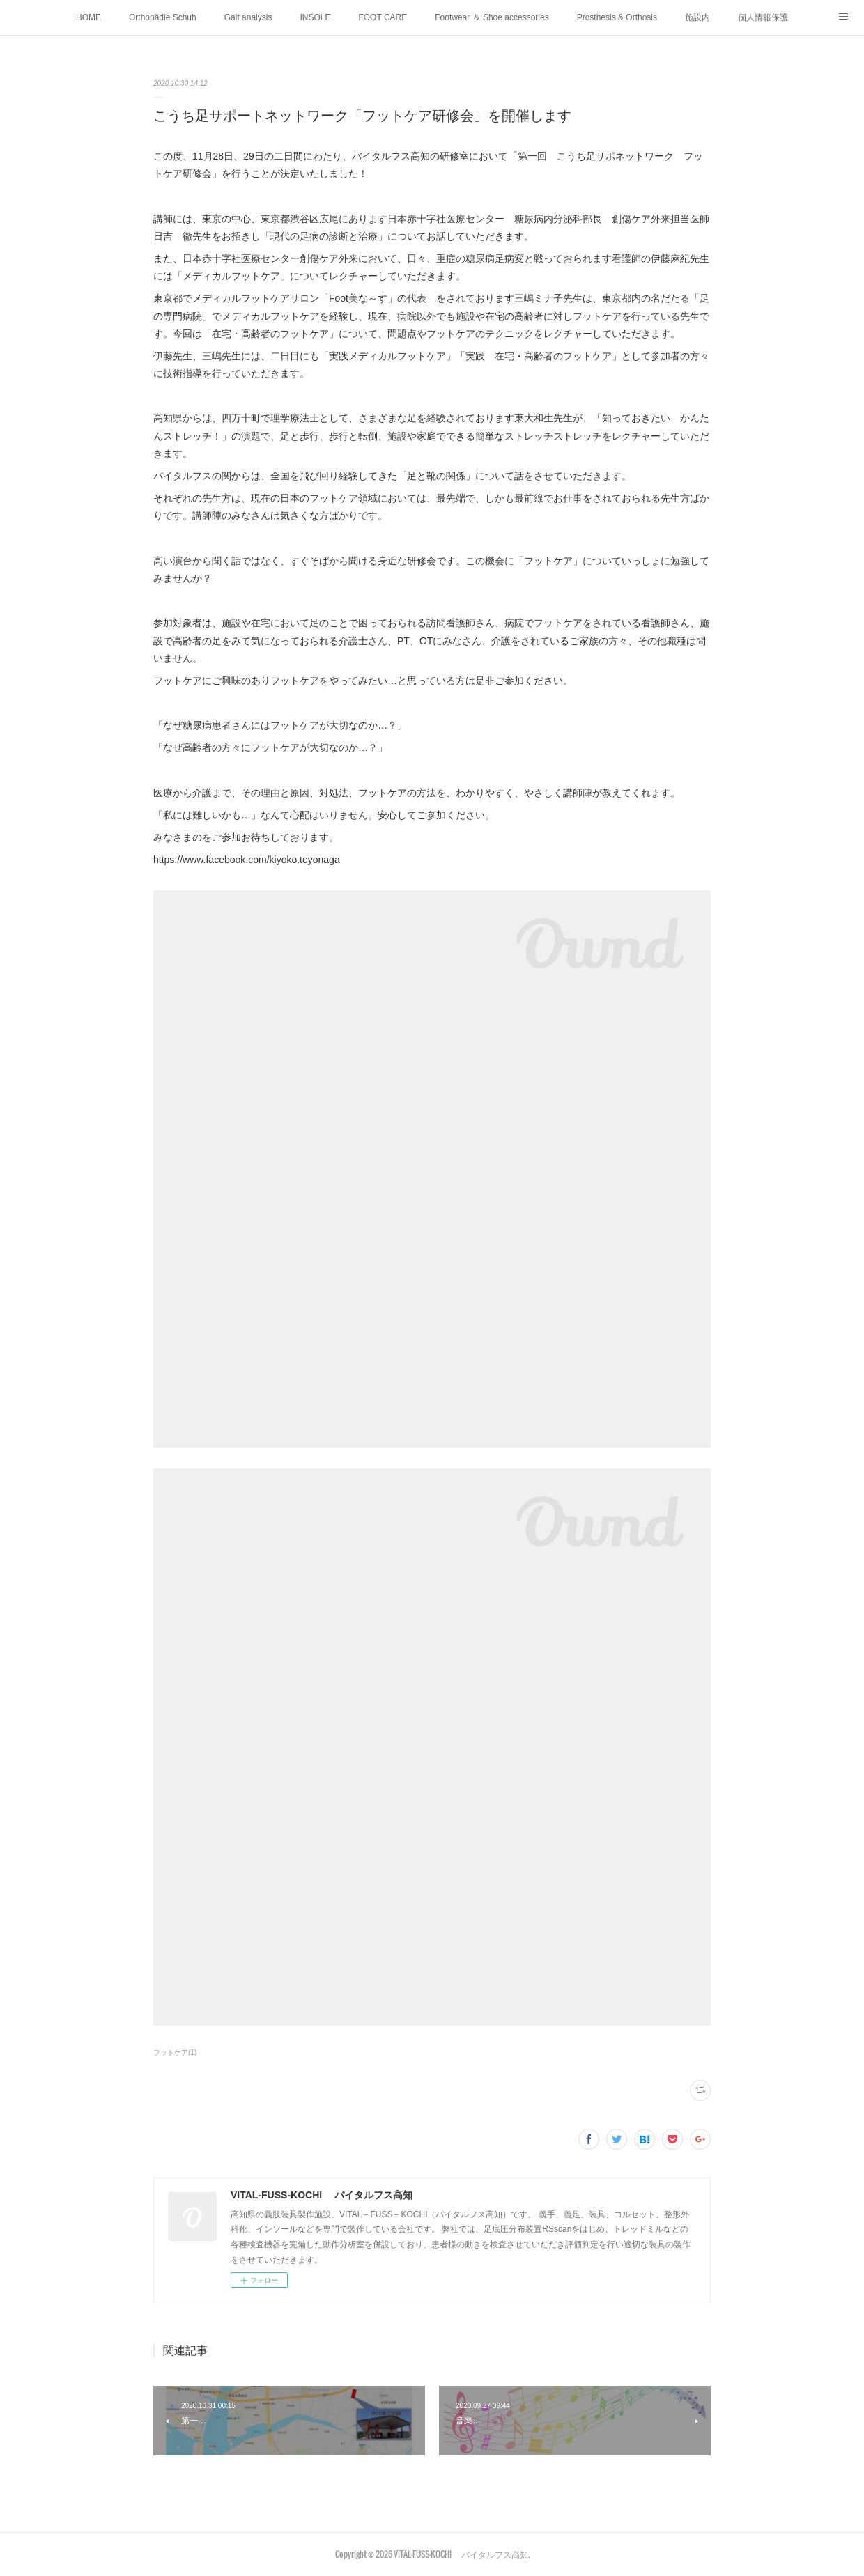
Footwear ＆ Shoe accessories (491, 17)
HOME (88, 17)
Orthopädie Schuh (162, 17)
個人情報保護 (763, 17)
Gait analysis (248, 17)
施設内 (697, 17)
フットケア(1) (174, 2052)
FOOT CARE (382, 17)
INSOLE (315, 17)
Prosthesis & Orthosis (617, 17)
